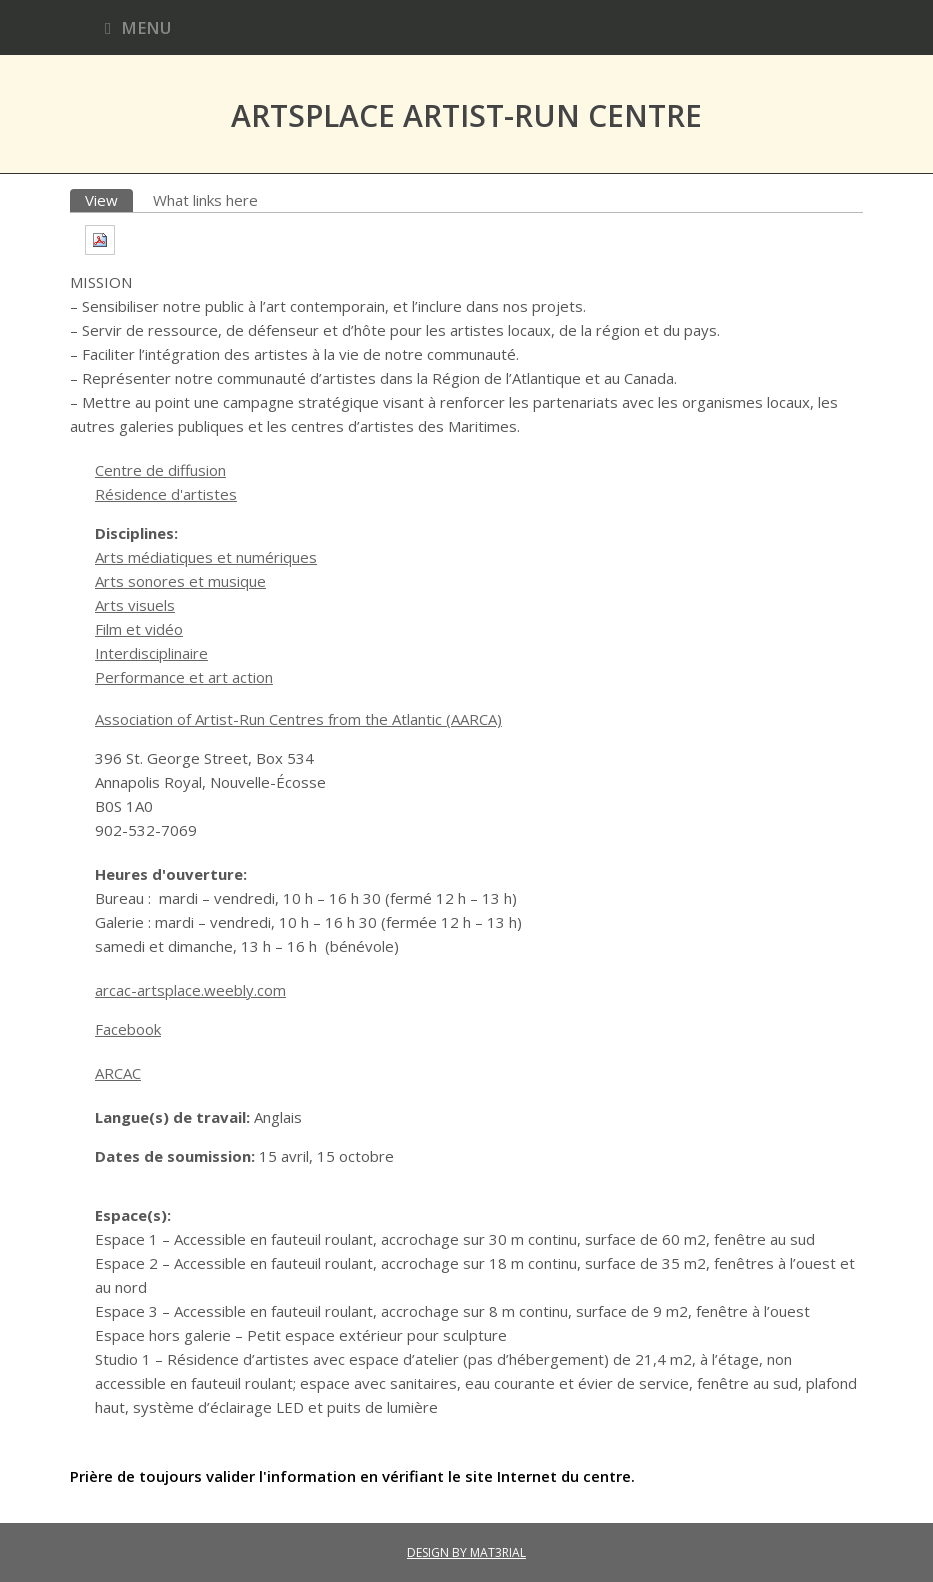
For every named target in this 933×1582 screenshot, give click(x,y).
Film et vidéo (139, 629)
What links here (205, 200)
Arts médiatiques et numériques (206, 557)
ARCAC (118, 1073)
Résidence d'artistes (166, 494)
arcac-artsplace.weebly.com (190, 990)
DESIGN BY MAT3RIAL (466, 1552)
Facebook (128, 1029)
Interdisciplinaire (151, 653)
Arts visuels (135, 605)
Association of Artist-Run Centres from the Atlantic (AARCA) (298, 719)
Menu (138, 27)
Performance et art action (184, 677)
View (109, 199)
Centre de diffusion (160, 470)
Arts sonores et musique (180, 581)
